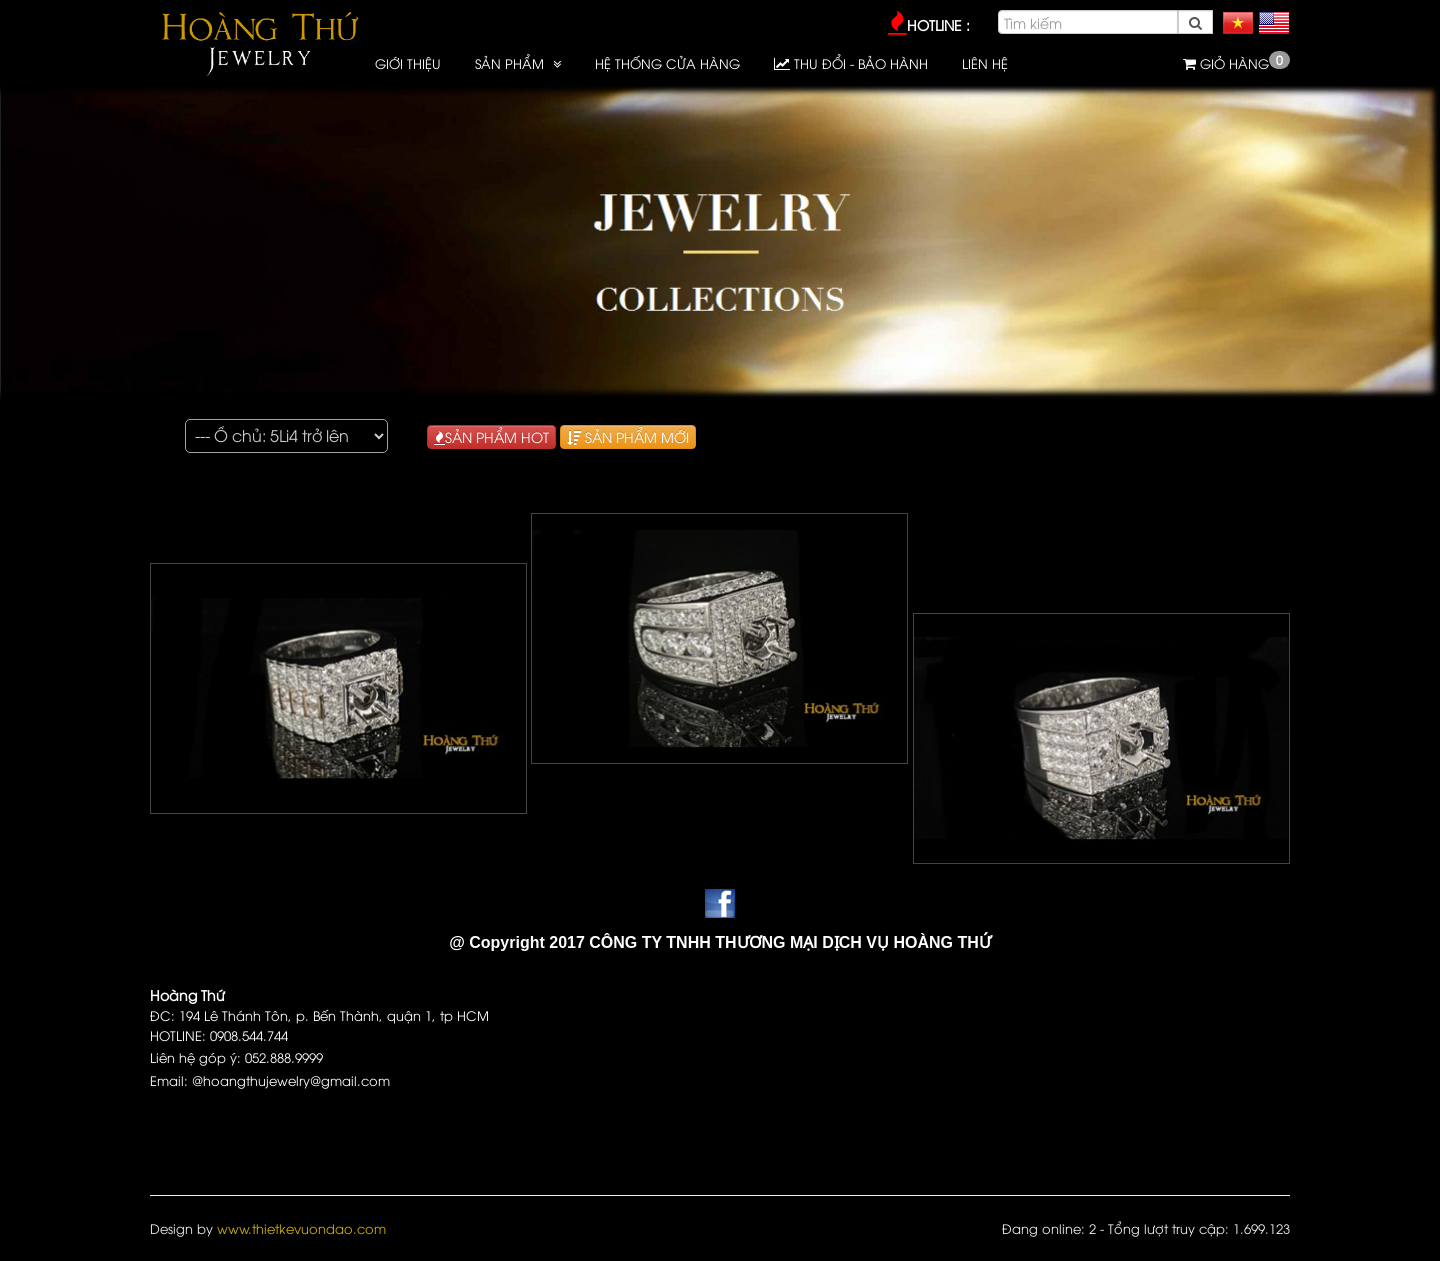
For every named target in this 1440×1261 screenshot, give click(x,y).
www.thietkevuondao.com (301, 1228)
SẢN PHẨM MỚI (628, 436)
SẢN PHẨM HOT (491, 436)
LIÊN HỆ (985, 63)
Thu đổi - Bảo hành (851, 63)
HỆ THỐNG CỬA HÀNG (667, 63)
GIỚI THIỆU (408, 63)
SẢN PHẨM (511, 63)
